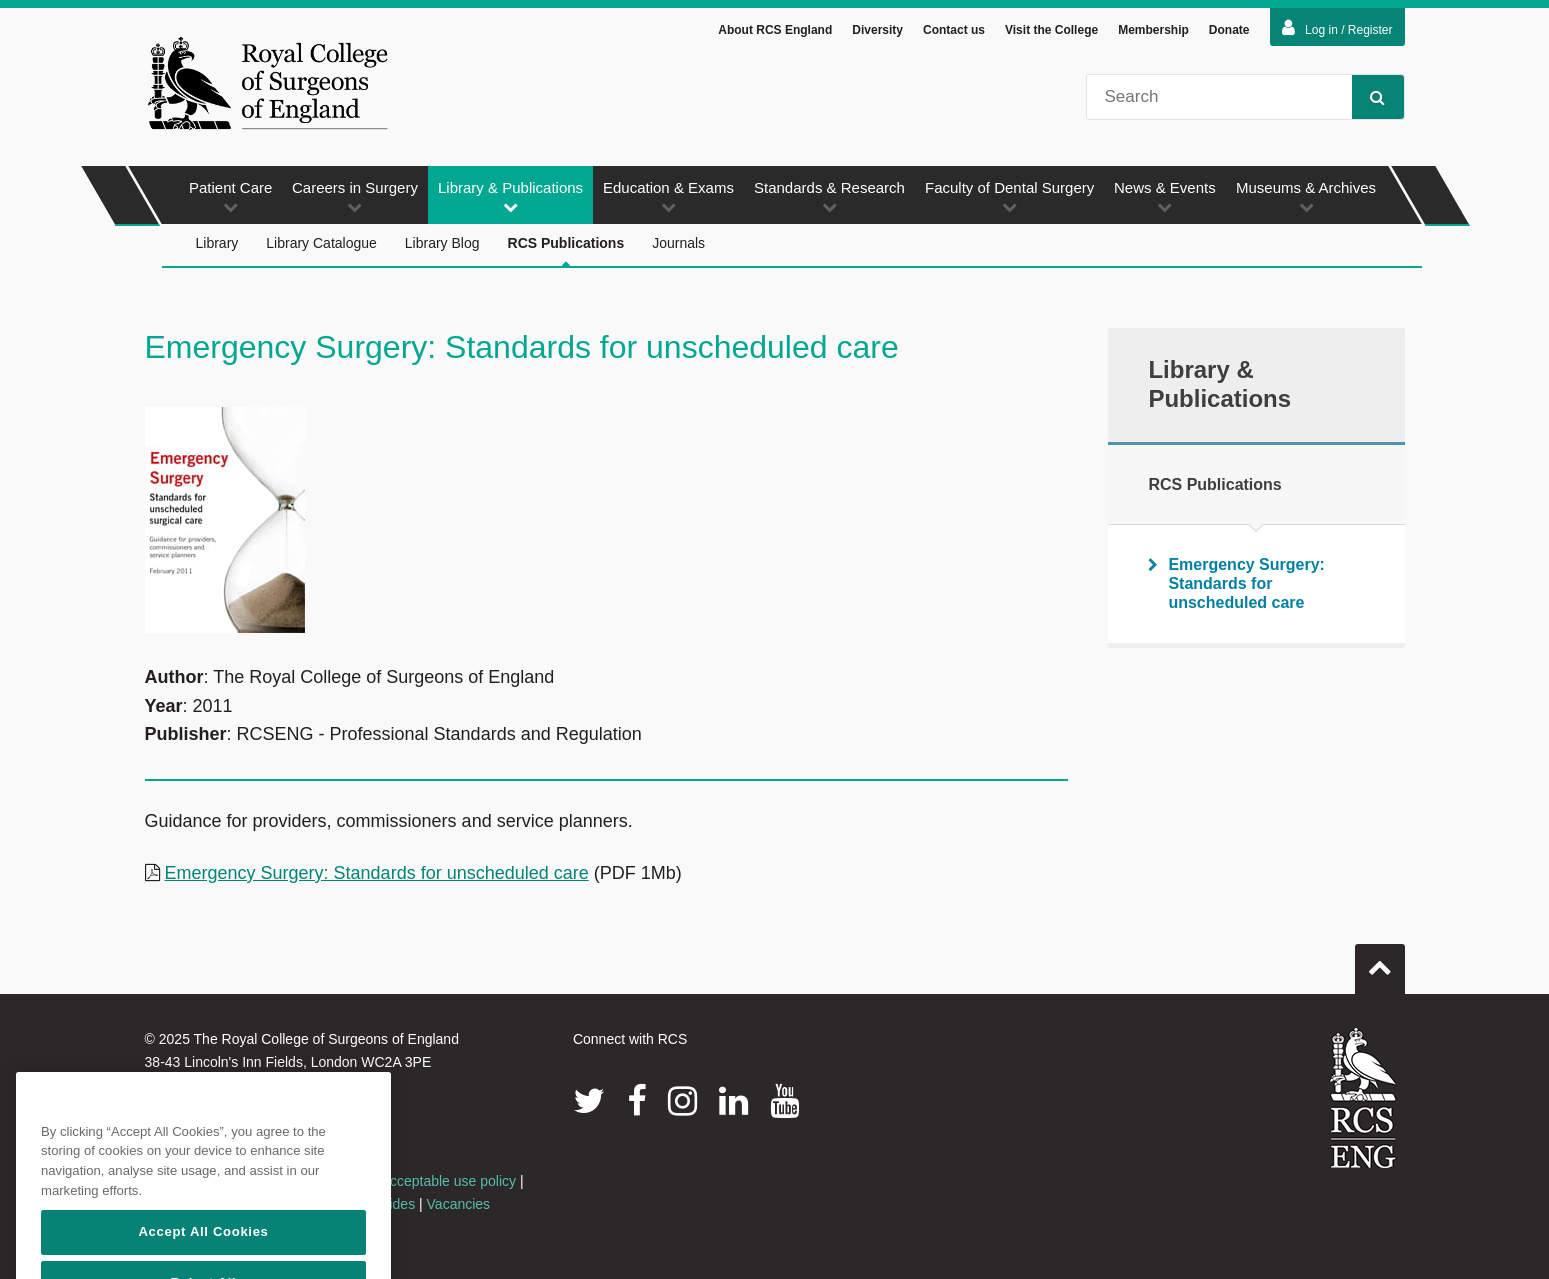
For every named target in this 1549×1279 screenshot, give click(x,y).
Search (1368, 96)
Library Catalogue (321, 243)
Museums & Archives (1306, 196)
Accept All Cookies (203, 1255)
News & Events (1165, 196)
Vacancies (459, 1204)
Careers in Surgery (355, 196)
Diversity (877, 30)
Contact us (954, 30)
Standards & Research (829, 196)
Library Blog (442, 243)
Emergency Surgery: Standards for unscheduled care (377, 873)
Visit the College (1051, 30)
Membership (1153, 30)
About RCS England (775, 30)
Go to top (1380, 961)
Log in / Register (1337, 28)
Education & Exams (668, 196)
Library (217, 243)
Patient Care (230, 196)
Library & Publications (510, 196)
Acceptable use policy (448, 1181)
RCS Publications (566, 251)
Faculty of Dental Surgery (1009, 196)
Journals (678, 243)
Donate (1229, 30)
